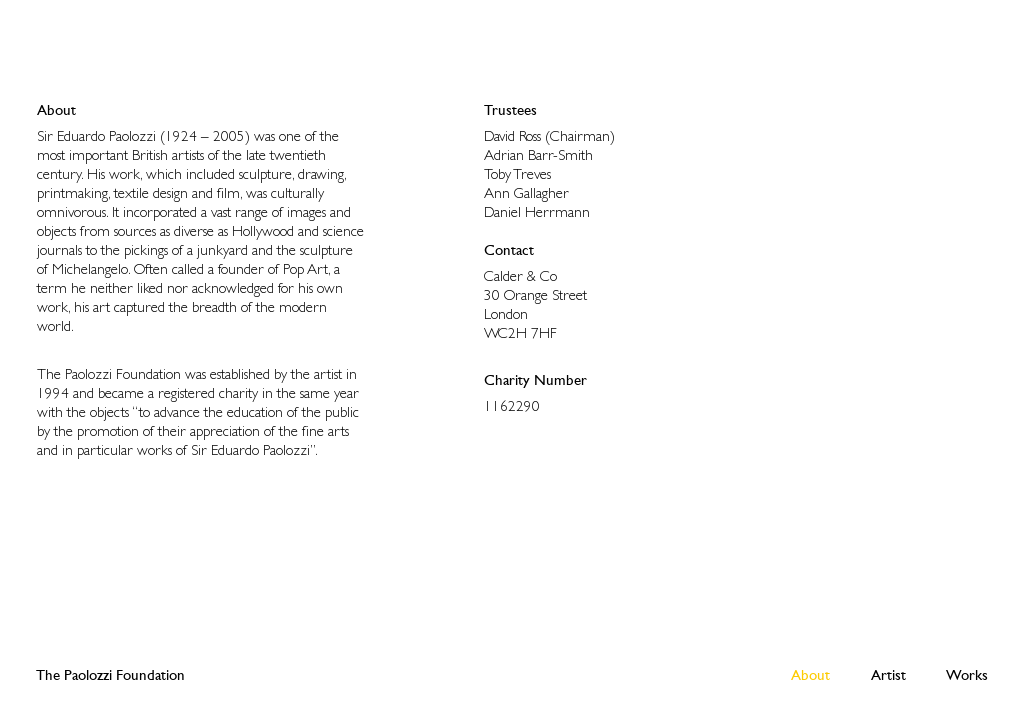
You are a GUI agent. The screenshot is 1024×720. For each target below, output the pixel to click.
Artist (888, 675)
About (810, 675)
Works (967, 675)
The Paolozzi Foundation (110, 675)
